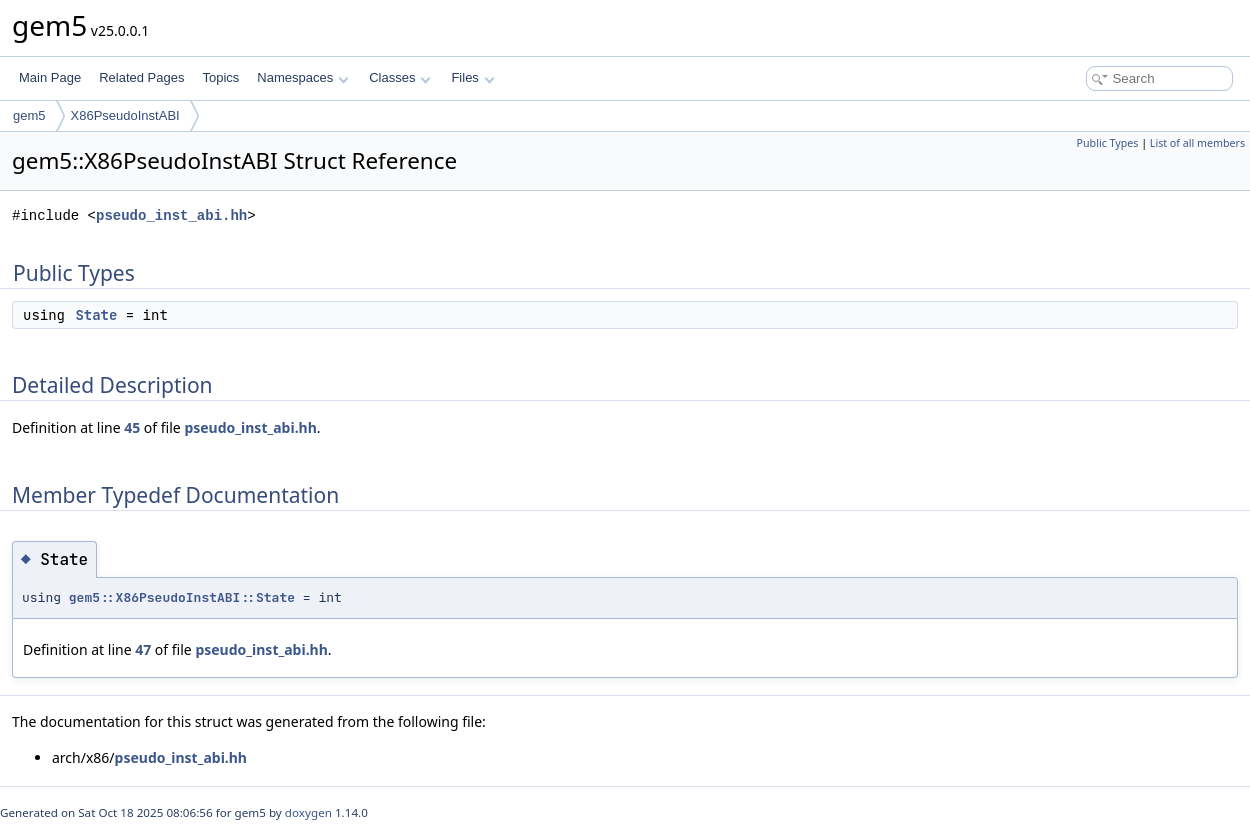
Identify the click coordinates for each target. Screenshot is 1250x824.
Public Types (1108, 143)
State (96, 315)
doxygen (308, 812)
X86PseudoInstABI (125, 115)
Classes (400, 77)
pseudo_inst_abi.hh (171, 215)
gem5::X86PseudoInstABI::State (182, 597)
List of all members (1197, 143)
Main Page (50, 77)
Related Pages (141, 77)
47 (143, 649)
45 (132, 427)
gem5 (29, 115)
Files (472, 77)
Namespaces (302, 77)
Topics (220, 77)
